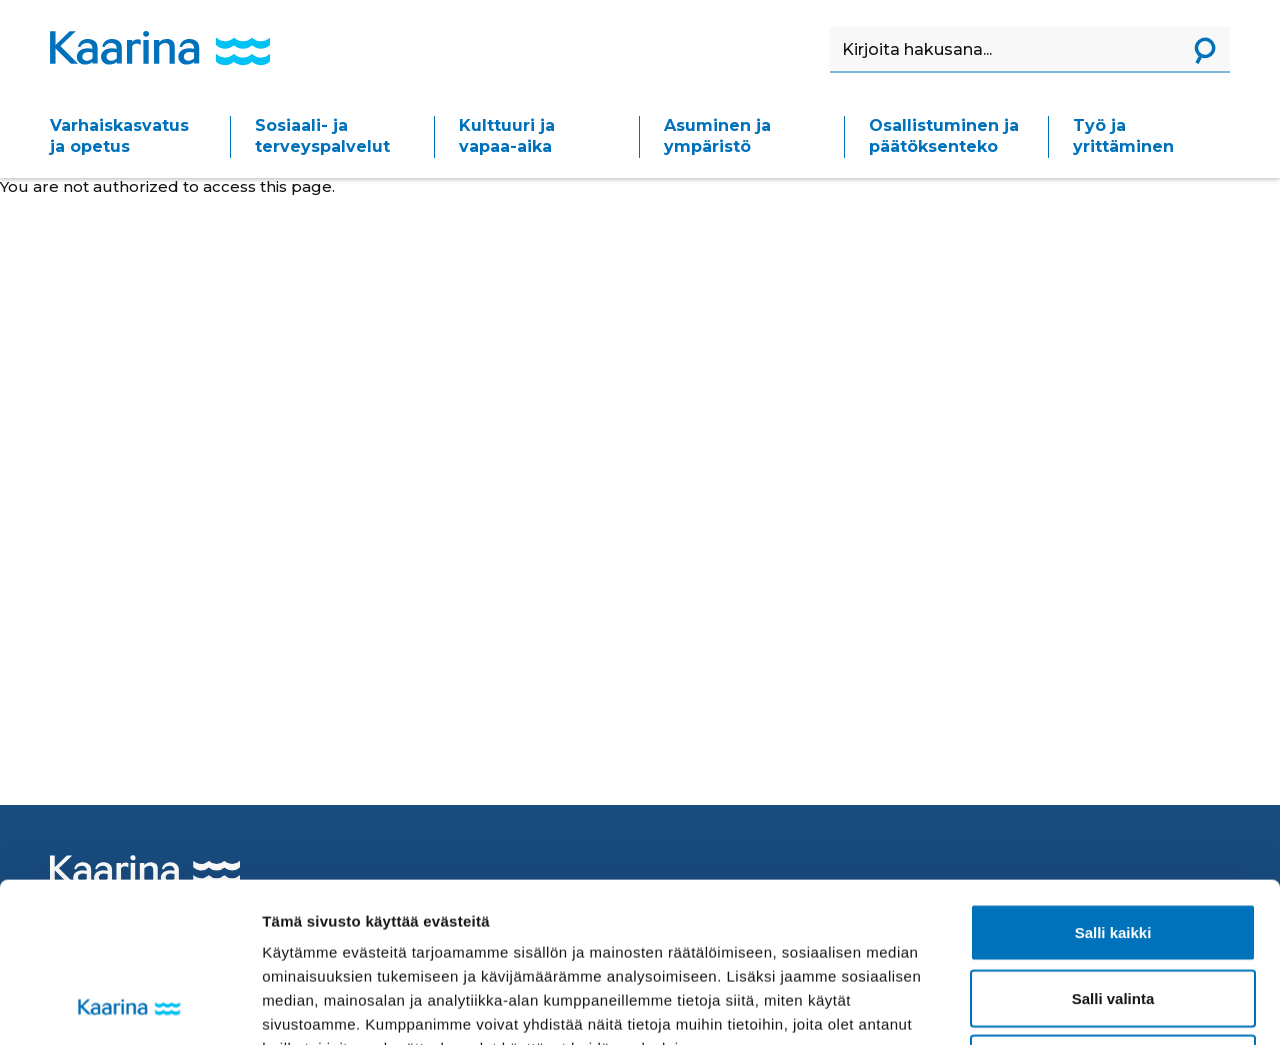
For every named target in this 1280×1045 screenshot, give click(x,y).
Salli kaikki (1113, 782)
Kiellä (1113, 913)
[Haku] (1005, 50)
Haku (830, 27)
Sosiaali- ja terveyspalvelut (322, 136)
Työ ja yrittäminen (1123, 136)
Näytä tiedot (1069, 1005)
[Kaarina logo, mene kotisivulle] (160, 48)
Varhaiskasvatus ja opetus (119, 136)
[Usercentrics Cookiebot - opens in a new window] (129, 1006)
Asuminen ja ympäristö (717, 136)
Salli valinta (1113, 848)
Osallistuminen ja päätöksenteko (944, 136)
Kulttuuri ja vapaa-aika (507, 136)
